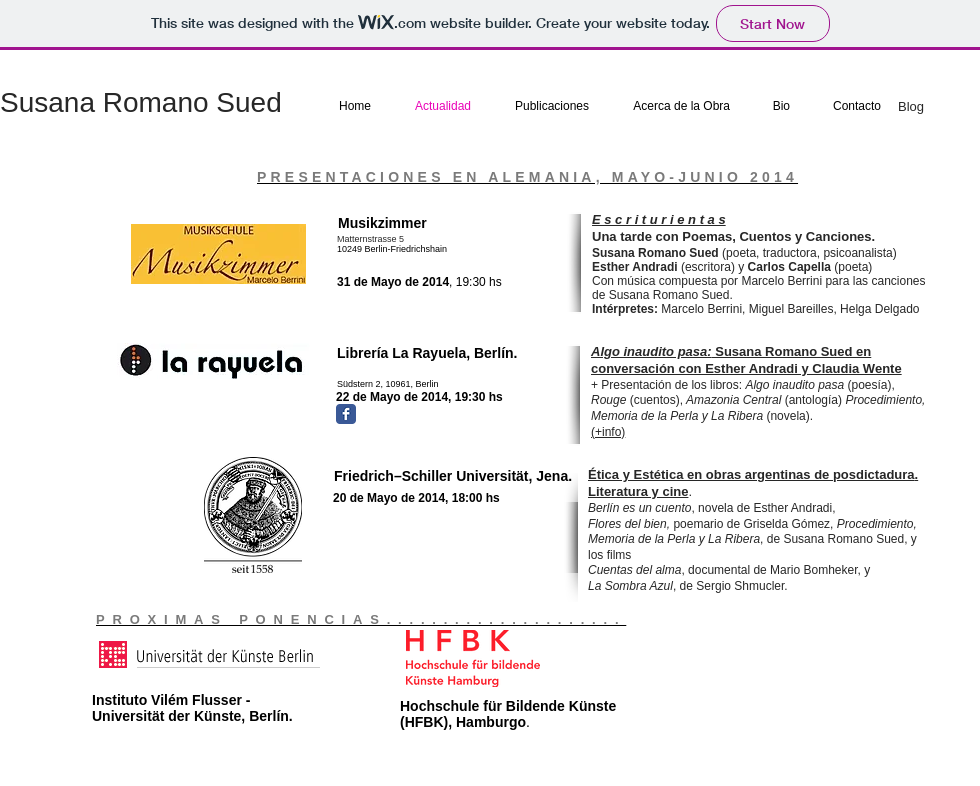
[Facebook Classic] (346, 414)
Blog (911, 106)
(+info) (608, 432)
